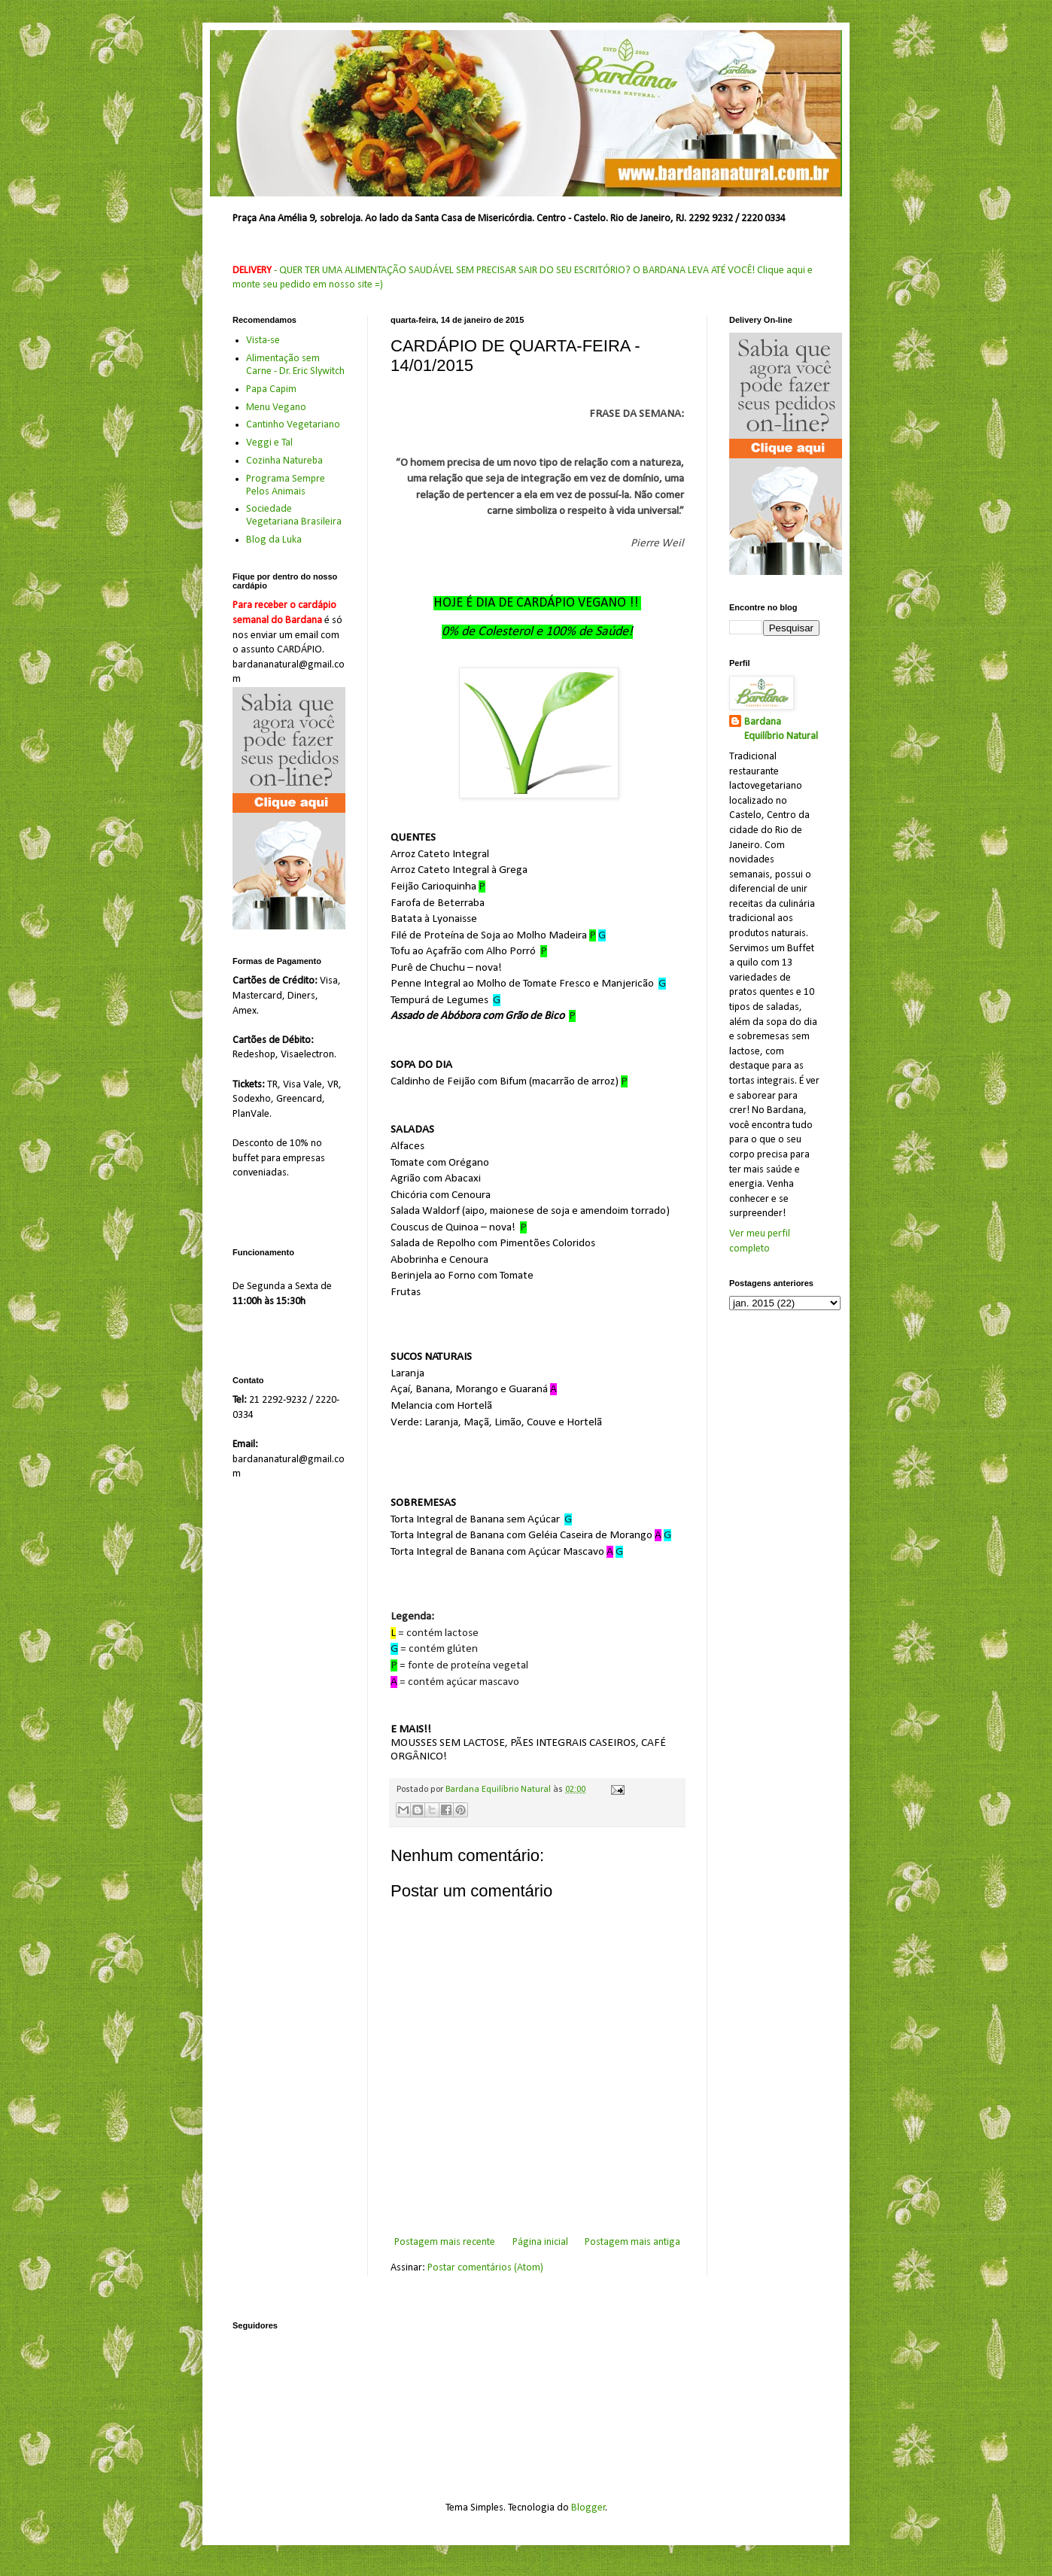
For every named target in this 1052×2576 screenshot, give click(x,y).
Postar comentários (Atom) (485, 2267)
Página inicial (540, 2242)
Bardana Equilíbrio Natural (781, 729)
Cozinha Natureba (284, 461)
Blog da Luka (274, 540)
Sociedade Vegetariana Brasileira (294, 515)
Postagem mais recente (444, 2242)
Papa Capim (271, 389)
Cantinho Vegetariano (293, 424)
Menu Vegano (276, 407)
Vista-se (263, 340)
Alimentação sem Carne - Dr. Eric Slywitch (295, 365)
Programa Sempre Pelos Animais (285, 485)
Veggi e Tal (269, 443)
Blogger (588, 2508)
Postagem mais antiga (632, 2242)
